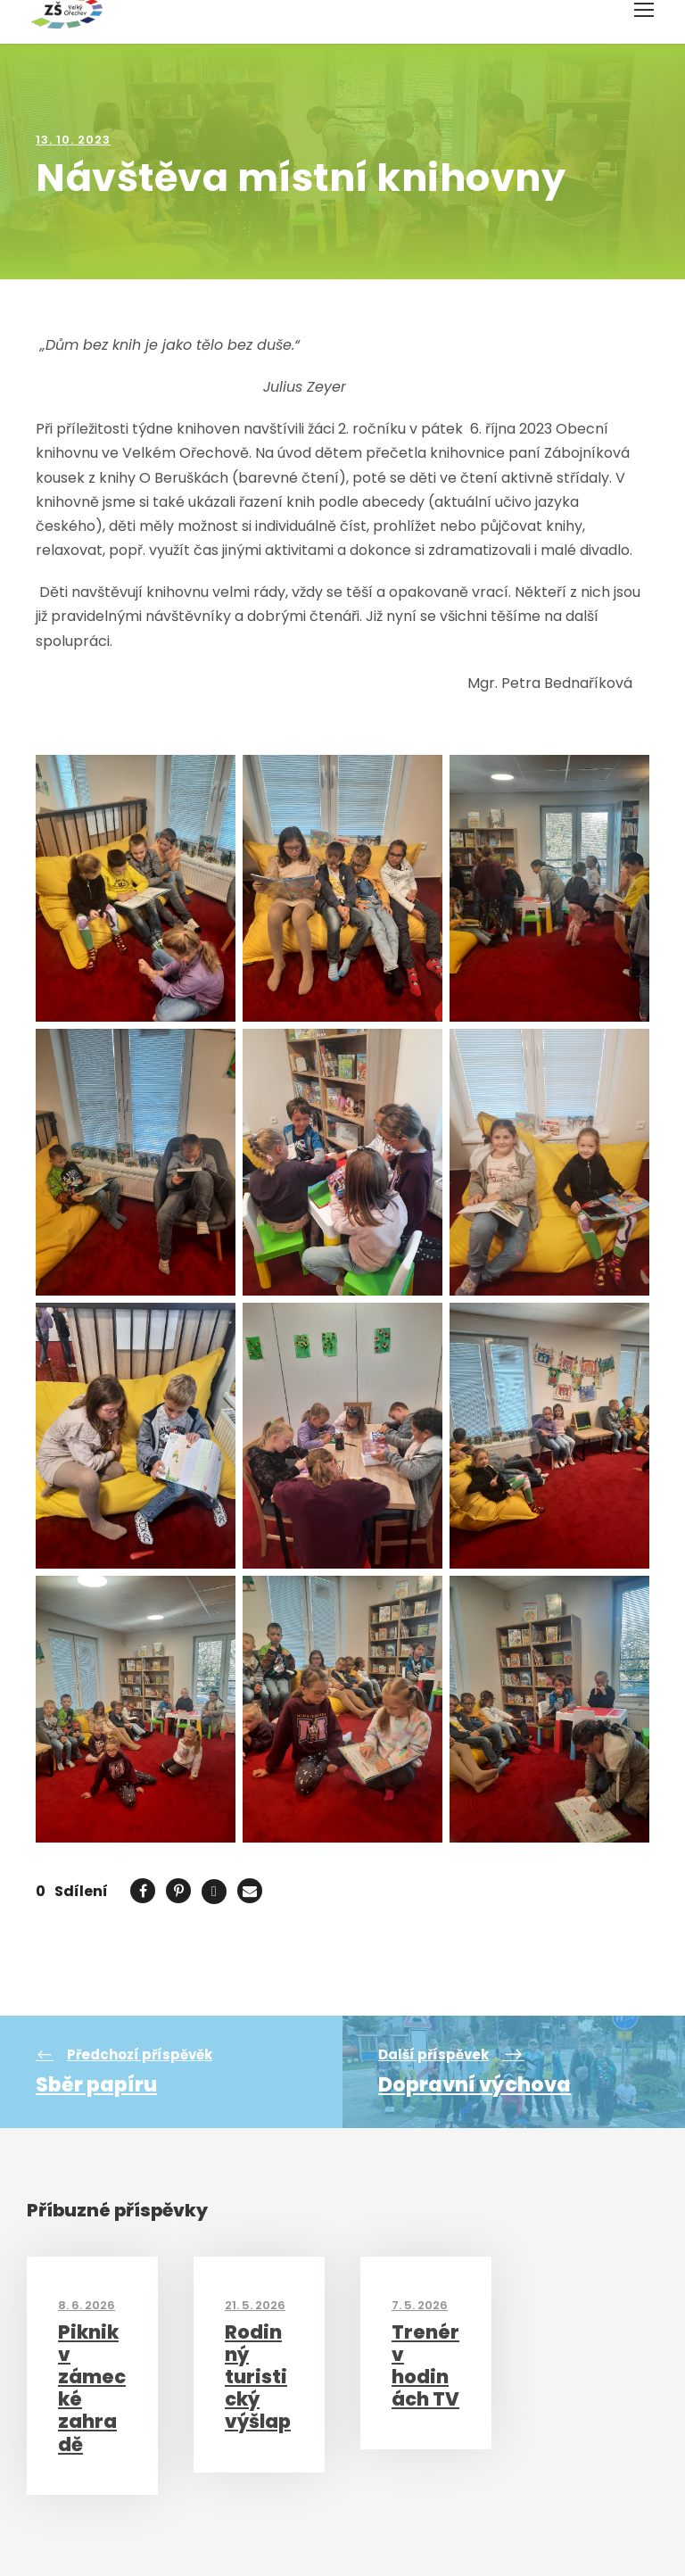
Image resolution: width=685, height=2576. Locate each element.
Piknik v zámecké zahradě (92, 2388)
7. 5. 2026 (420, 2305)
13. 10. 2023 (73, 139)
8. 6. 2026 (86, 2305)
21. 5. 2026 (255, 2305)
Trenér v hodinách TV (425, 2366)
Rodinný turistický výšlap (258, 2377)
